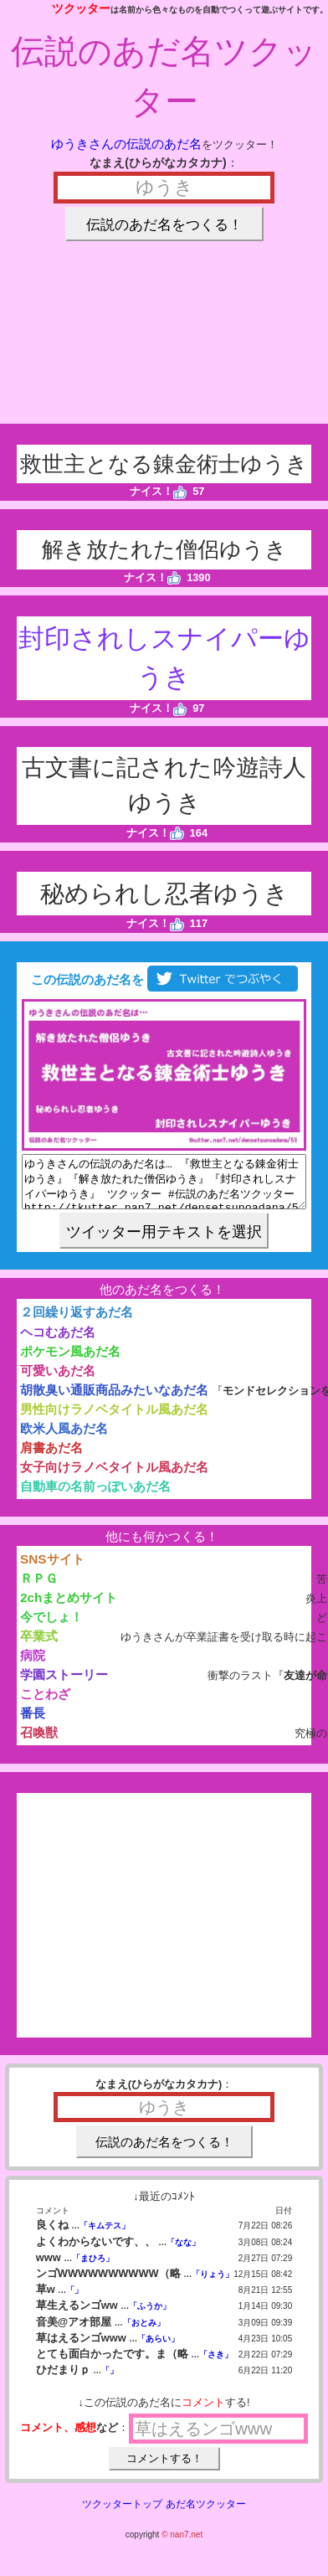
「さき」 (216, 2364)
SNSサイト (52, 1569)
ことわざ (45, 1704)
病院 (32, 1665)
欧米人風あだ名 (64, 1438)
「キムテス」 (104, 2235)
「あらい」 (158, 2348)
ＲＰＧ (39, 1588)
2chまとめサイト (68, 1607)
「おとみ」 (144, 2332)
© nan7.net (181, 2544)
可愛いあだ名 (57, 1380)
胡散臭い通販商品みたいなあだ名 (114, 1400)
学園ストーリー (64, 1684)
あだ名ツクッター (206, 2514)
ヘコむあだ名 (57, 1342)
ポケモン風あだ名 (70, 1361)
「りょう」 (212, 2284)
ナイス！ (158, 491)
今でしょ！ (51, 1627)
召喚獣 (39, 1742)
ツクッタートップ (122, 2514)
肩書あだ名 (51, 1457)
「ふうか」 (150, 2316)
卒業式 (39, 1646)
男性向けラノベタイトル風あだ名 (114, 1419)
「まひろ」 (93, 2268)
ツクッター (81, 8)
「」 (74, 2300)
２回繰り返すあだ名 (76, 1322)
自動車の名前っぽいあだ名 (95, 1496)
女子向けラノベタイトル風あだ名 (114, 1477)
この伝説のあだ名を (163, 979)
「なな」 (183, 2252)
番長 (32, 1723)
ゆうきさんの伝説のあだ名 (126, 144)
